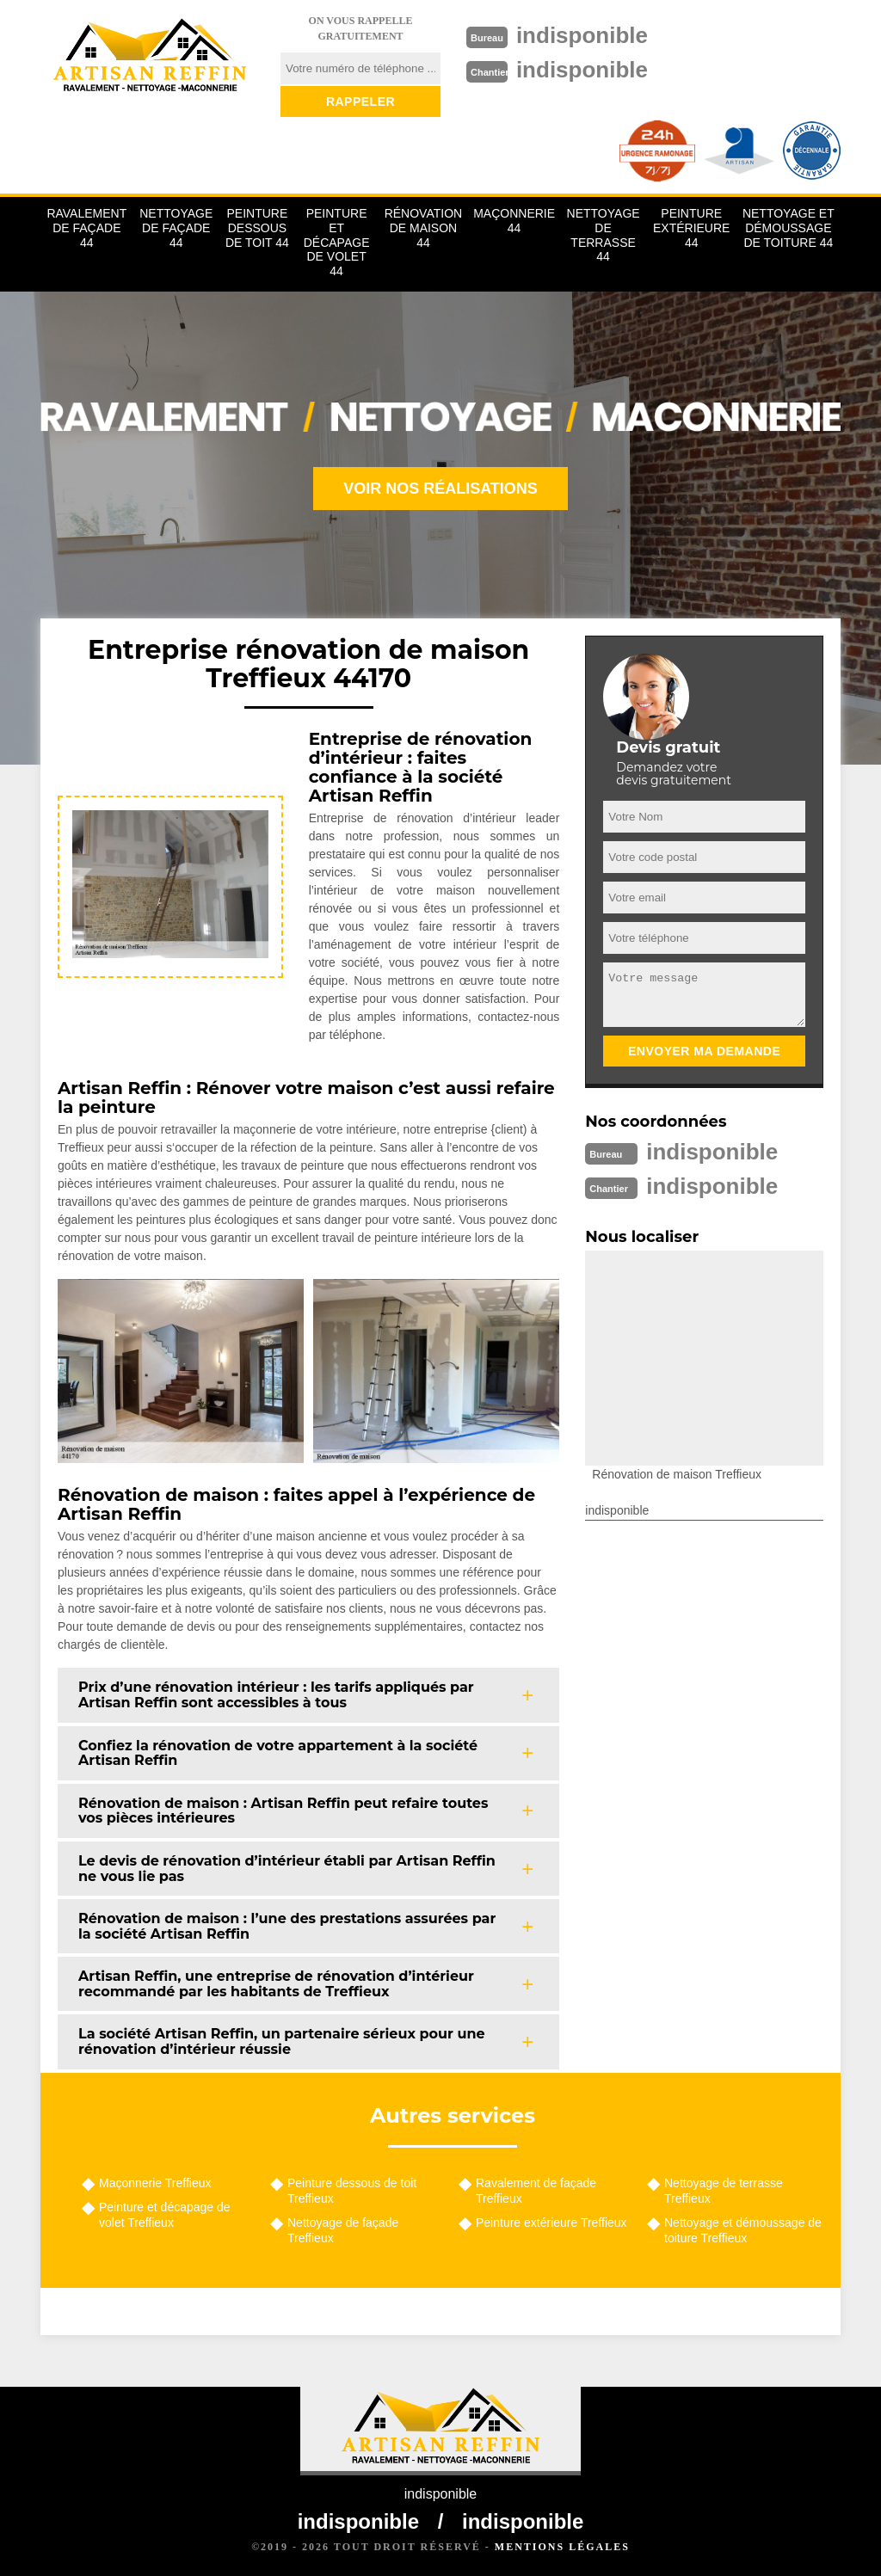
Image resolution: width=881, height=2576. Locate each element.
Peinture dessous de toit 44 (257, 227)
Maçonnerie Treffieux (155, 2183)
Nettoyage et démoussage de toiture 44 (788, 227)
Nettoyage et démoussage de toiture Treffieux (743, 2230)
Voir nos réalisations (440, 488)
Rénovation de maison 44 (424, 227)
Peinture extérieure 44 (691, 227)
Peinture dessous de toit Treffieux (351, 2190)
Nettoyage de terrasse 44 (603, 234)
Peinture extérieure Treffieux (551, 2222)
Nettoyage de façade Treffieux (342, 2230)
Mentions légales (562, 2547)
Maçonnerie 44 (514, 220)
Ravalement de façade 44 (86, 227)
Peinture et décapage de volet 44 (337, 242)
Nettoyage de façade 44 (176, 227)
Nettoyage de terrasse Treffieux (723, 2190)
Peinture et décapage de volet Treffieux (165, 2214)
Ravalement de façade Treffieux (536, 2190)
